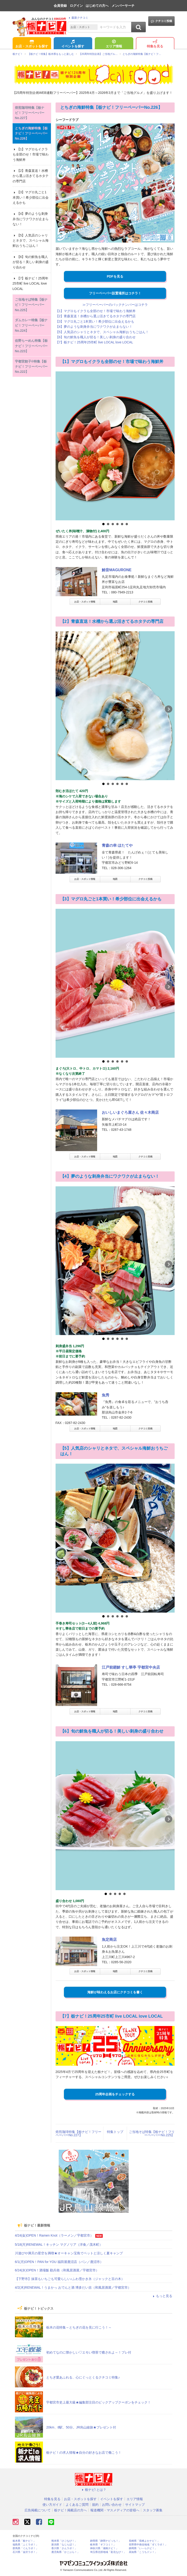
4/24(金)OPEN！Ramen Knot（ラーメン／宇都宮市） (54, 2235)
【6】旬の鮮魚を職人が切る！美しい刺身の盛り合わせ (96, 337)
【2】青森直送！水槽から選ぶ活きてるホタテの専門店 (96, 316)
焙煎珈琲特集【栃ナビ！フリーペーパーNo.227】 (78, 2133)
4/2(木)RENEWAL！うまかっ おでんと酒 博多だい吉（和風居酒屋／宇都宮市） (73, 2287)
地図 (115, 601)
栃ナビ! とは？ (93, 2489)
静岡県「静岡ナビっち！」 (105, 2541)
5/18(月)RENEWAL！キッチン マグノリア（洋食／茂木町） (58, 2244)
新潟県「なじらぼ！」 (64, 2544)
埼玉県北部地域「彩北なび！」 (108, 2552)
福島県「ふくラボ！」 (25, 2544)
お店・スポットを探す (31, 44)
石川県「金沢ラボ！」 (25, 2552)
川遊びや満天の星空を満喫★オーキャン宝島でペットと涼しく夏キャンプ (69, 2253)
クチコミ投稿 (161, 21)
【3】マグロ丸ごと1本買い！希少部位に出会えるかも (95, 321)
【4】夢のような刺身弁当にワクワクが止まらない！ (94, 326)
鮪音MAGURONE (116, 570)
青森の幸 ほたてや (117, 845)
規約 (95, 2504)
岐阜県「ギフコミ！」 (103, 2544)
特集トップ (115, 2132)
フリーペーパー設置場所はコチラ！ (115, 293)
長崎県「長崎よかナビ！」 (144, 2541)
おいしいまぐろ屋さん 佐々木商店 (130, 1112)
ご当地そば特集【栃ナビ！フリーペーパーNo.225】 (152, 2133)
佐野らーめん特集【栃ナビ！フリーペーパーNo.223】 (31, 346)
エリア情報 (114, 44)
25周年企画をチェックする (115, 2094)
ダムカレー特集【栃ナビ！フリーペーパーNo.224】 (31, 325)
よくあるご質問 (77, 2504)
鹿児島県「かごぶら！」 (65, 2552)
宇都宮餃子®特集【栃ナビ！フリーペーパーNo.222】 (31, 366)
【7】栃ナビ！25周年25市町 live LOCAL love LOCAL (94, 342)
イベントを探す (72, 44)
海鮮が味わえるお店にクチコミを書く (115, 1992)
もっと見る (162, 2296)
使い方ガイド (52, 2504)
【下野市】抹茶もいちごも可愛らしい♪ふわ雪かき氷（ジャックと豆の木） (69, 2279)
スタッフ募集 (152, 2510)
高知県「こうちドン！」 (143, 2552)
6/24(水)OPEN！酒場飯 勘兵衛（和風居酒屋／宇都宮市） (57, 2270)
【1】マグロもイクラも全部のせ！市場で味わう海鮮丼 (96, 311)
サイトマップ (135, 2504)
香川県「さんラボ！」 (64, 2548)
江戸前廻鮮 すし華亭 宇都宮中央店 (131, 1667)
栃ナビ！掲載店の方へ (70, 2510)
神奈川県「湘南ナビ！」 (104, 2548)
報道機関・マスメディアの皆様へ (114, 2510)
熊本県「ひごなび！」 (64, 2541)
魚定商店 (109, 1940)
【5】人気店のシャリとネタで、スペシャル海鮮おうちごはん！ (102, 332)
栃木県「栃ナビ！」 (24, 2541)
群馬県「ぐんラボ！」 (25, 2548)
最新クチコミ (78, 17)
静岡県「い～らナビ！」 (143, 2548)
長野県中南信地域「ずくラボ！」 (148, 2544)
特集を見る (155, 44)
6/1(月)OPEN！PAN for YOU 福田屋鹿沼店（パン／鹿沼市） (59, 2262)
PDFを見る (115, 276)
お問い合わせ (112, 2504)
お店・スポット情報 (84, 601)
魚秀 (105, 1395)
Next (168, 449)
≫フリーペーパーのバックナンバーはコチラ (115, 305)
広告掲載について (38, 2510)
